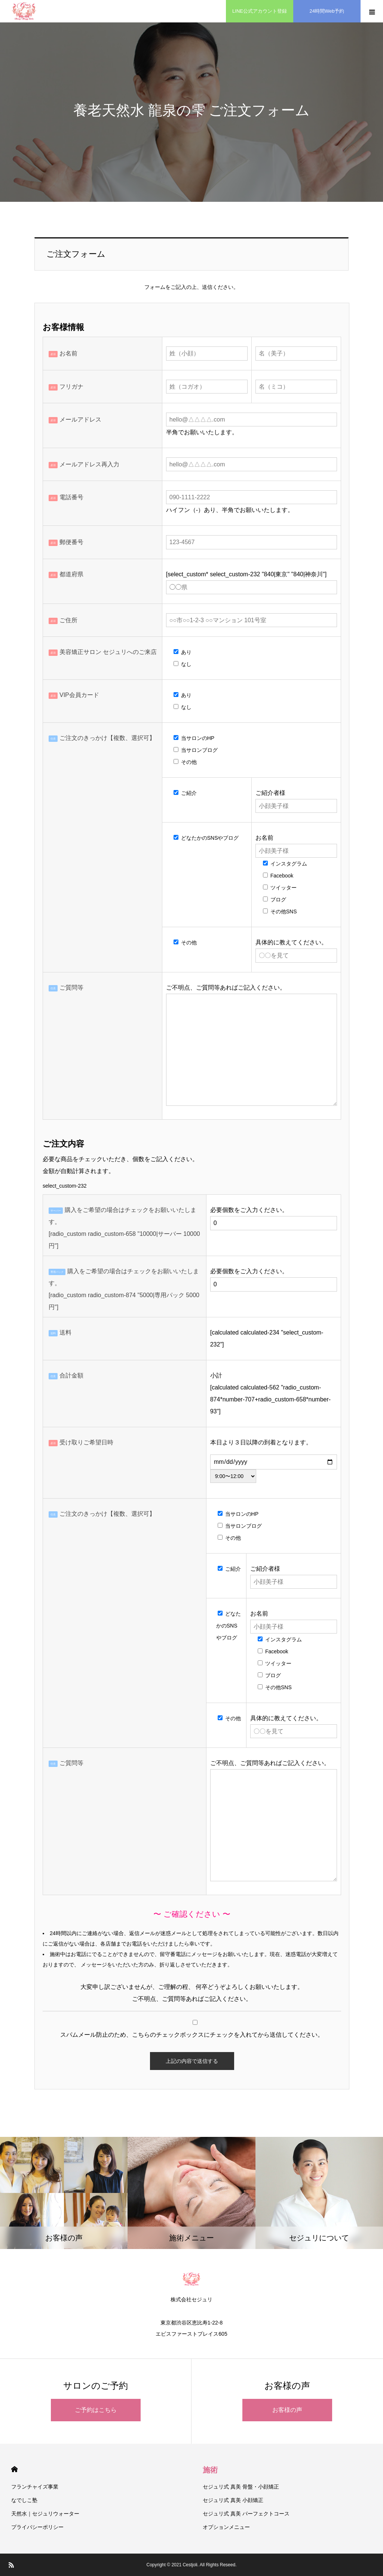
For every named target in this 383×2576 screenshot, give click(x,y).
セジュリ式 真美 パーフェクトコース (246, 2514)
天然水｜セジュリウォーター (45, 2514)
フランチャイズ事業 (34, 2487)
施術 (210, 2470)
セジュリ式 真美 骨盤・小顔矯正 (241, 2487)
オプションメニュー (226, 2527)
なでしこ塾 (24, 2500)
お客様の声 (287, 2410)
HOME (14, 2469)
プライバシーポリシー (37, 2527)
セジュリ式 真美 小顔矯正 (233, 2500)
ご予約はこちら (96, 2410)
